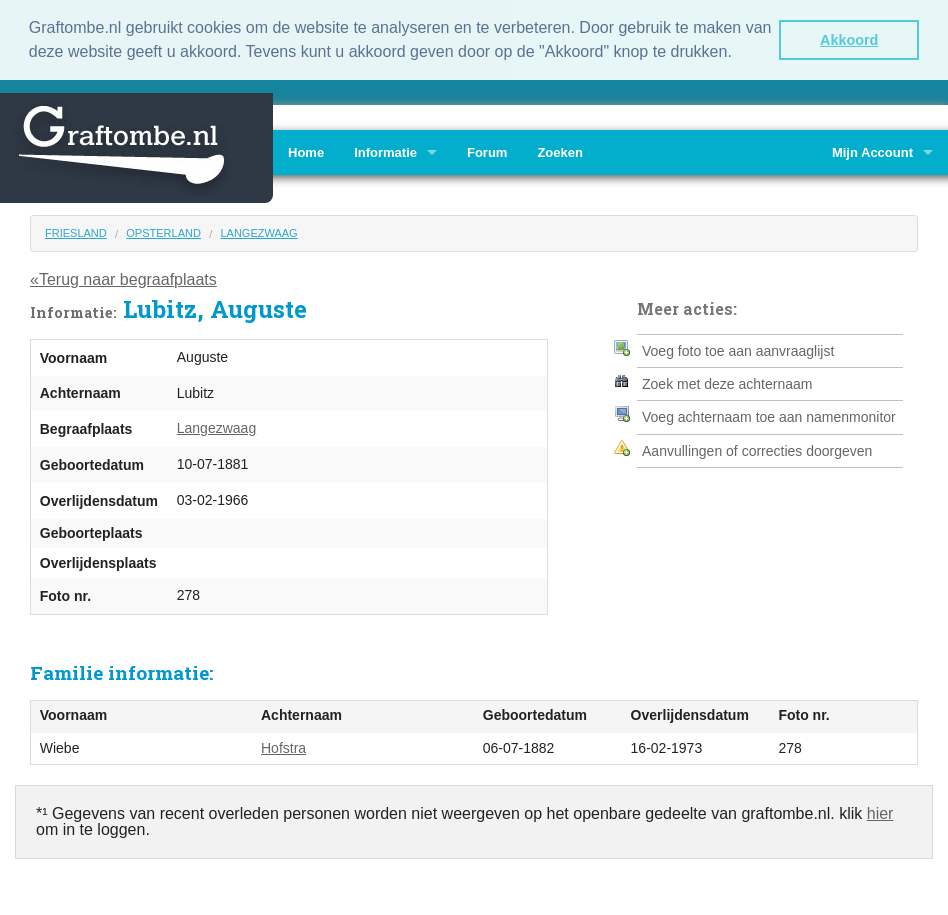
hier (880, 811)
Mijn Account (872, 150)
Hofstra (283, 746)
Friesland (76, 231)
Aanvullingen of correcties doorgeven (757, 449)
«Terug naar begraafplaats (123, 278)
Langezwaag (258, 231)
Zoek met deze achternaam (727, 382)
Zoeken (560, 150)
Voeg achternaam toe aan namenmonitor (769, 416)
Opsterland (163, 231)
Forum (487, 150)
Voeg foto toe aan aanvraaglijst (738, 349)
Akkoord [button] (849, 40)
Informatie (385, 150)
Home (306, 150)
